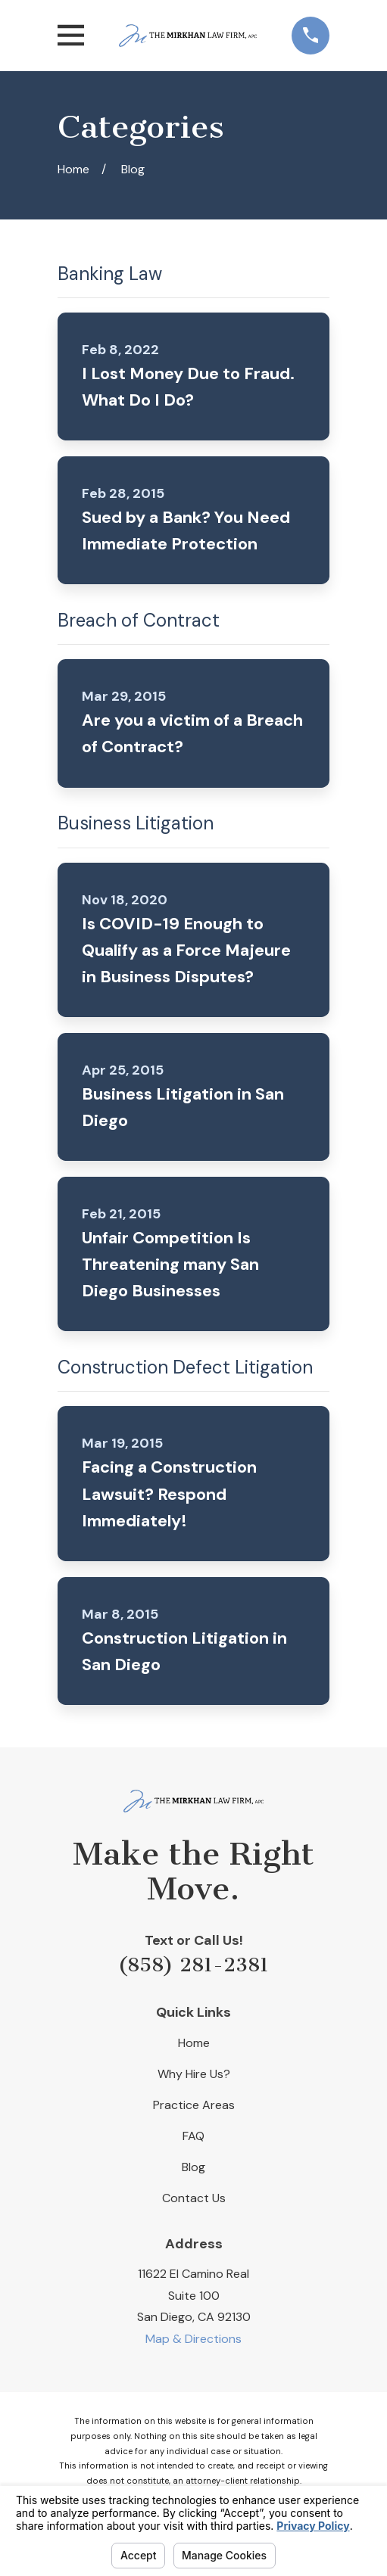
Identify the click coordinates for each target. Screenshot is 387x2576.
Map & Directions (193, 2339)
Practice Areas (194, 2105)
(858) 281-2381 (193, 1965)
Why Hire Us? (194, 2074)
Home (194, 2043)
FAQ (193, 2136)
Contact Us (194, 2198)
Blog (193, 2167)
